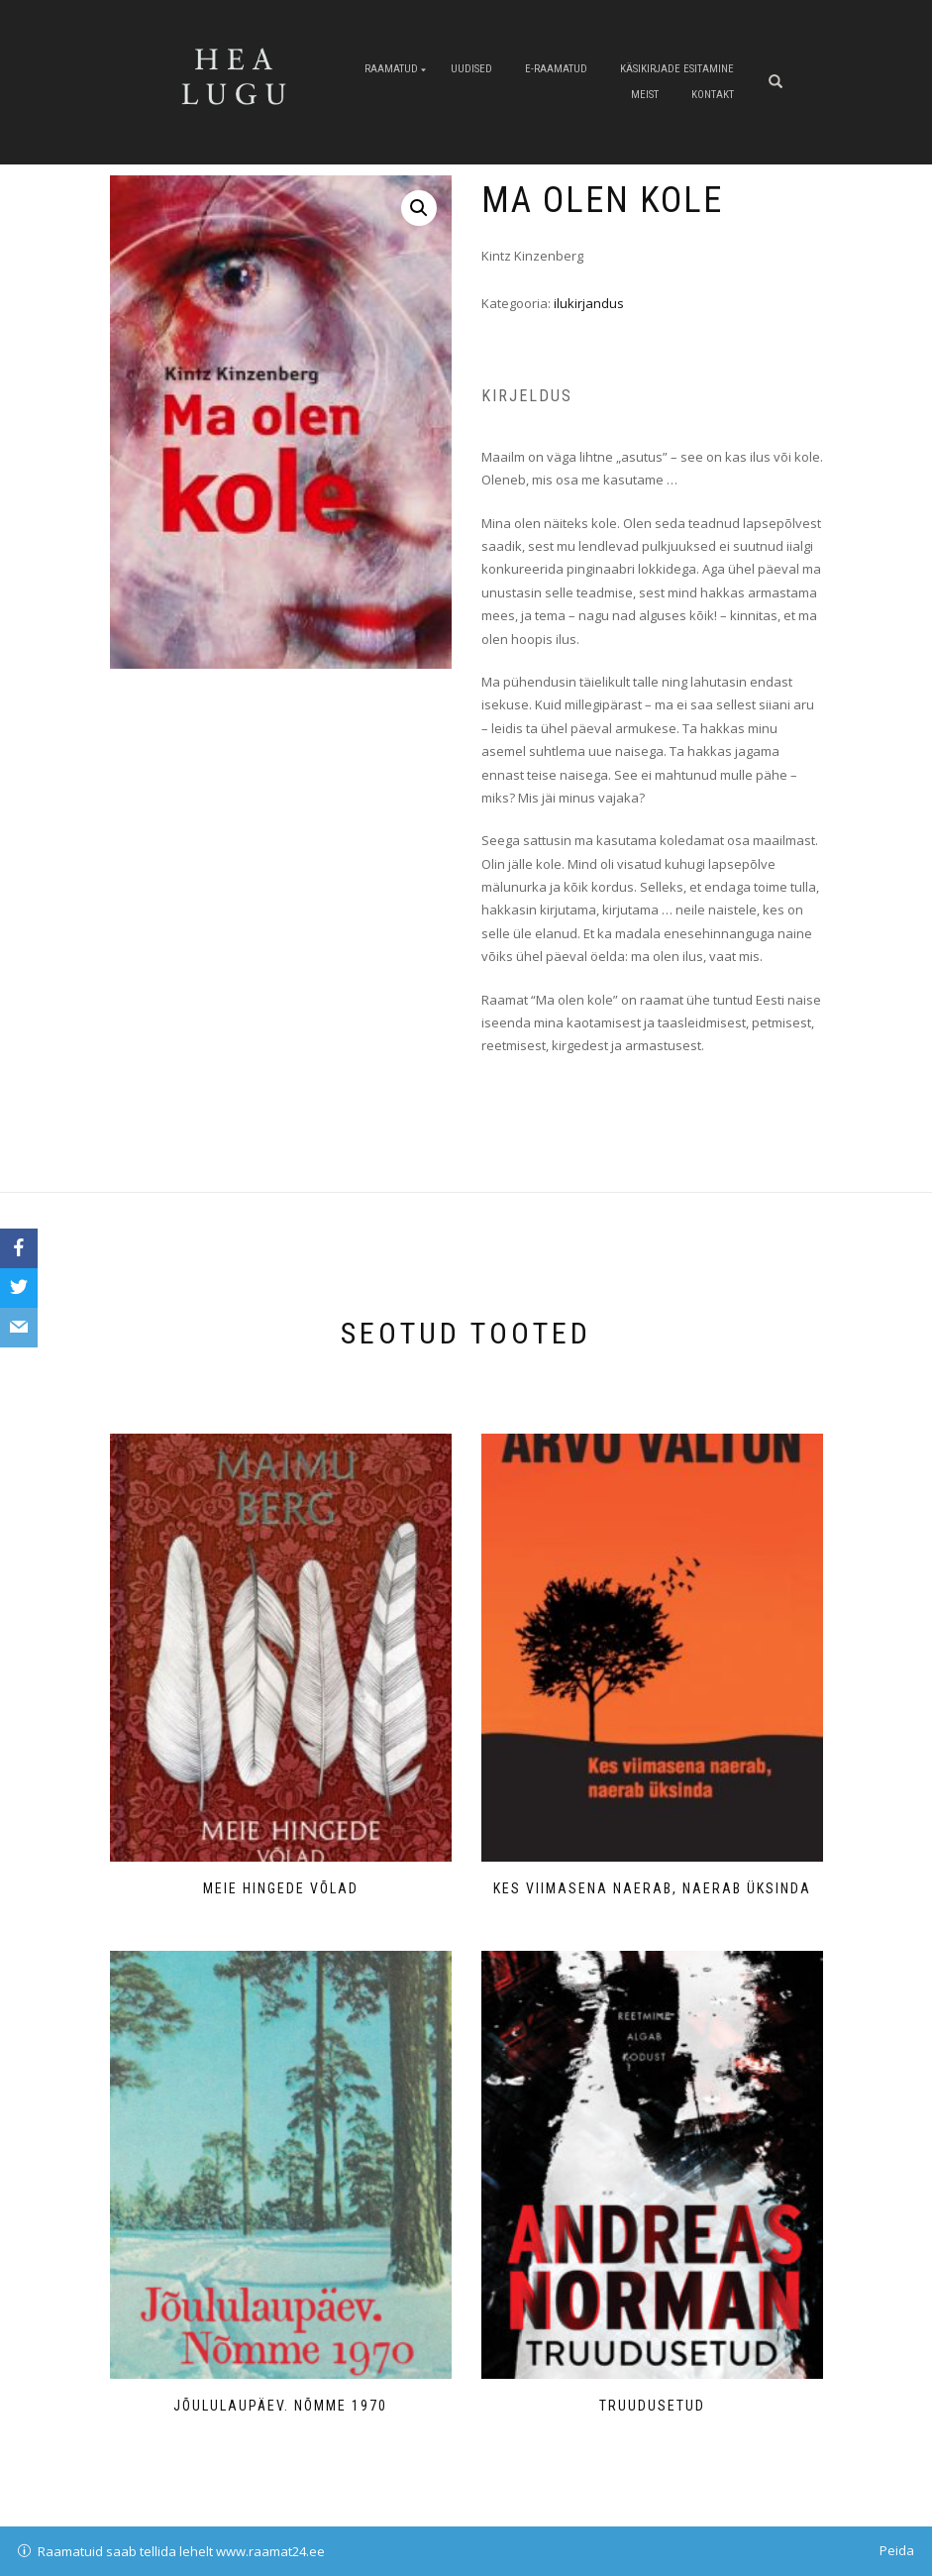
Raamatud (391, 68)
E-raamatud (556, 68)
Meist (645, 94)
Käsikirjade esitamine (677, 68)
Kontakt (712, 94)
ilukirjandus (589, 303)
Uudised (471, 68)
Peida (897, 2550)
